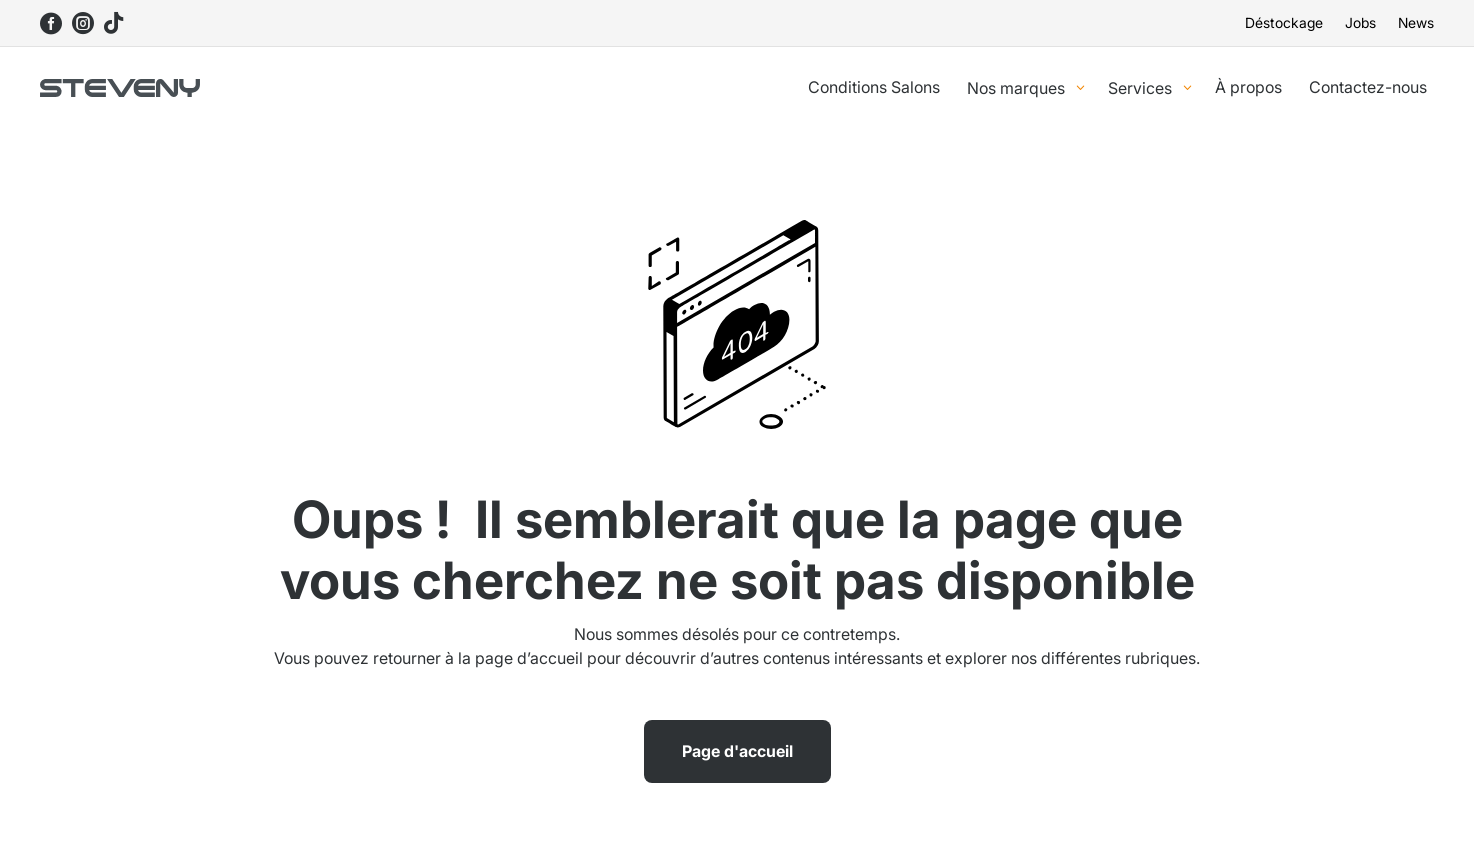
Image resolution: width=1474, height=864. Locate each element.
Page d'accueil (737, 751)
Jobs (1360, 23)
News (1416, 23)
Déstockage (1284, 23)
